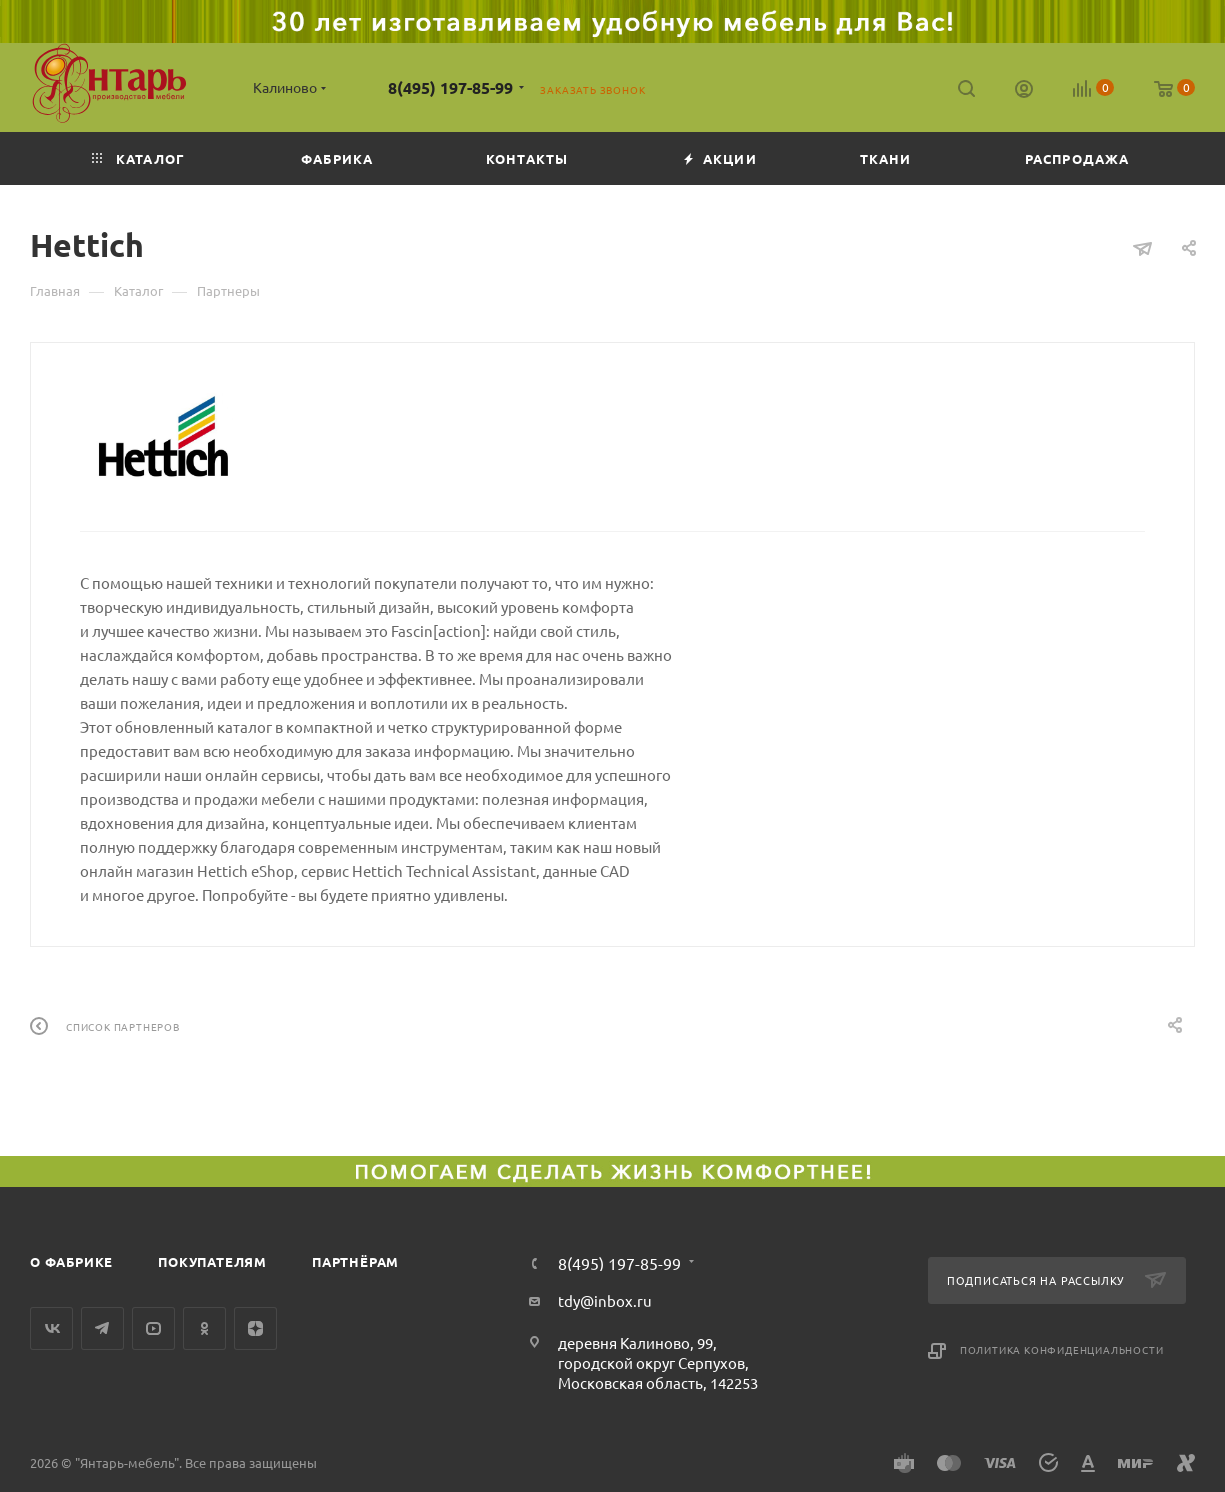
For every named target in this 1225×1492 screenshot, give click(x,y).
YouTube (153, 1328)
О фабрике (71, 1261)
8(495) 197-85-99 (450, 87)
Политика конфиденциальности (1062, 1349)
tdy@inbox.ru (605, 1300)
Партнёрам (355, 1261)
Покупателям (212, 1261)
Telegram (102, 1328)
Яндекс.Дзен (255, 1328)
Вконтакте (51, 1328)
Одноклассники (204, 1328)
